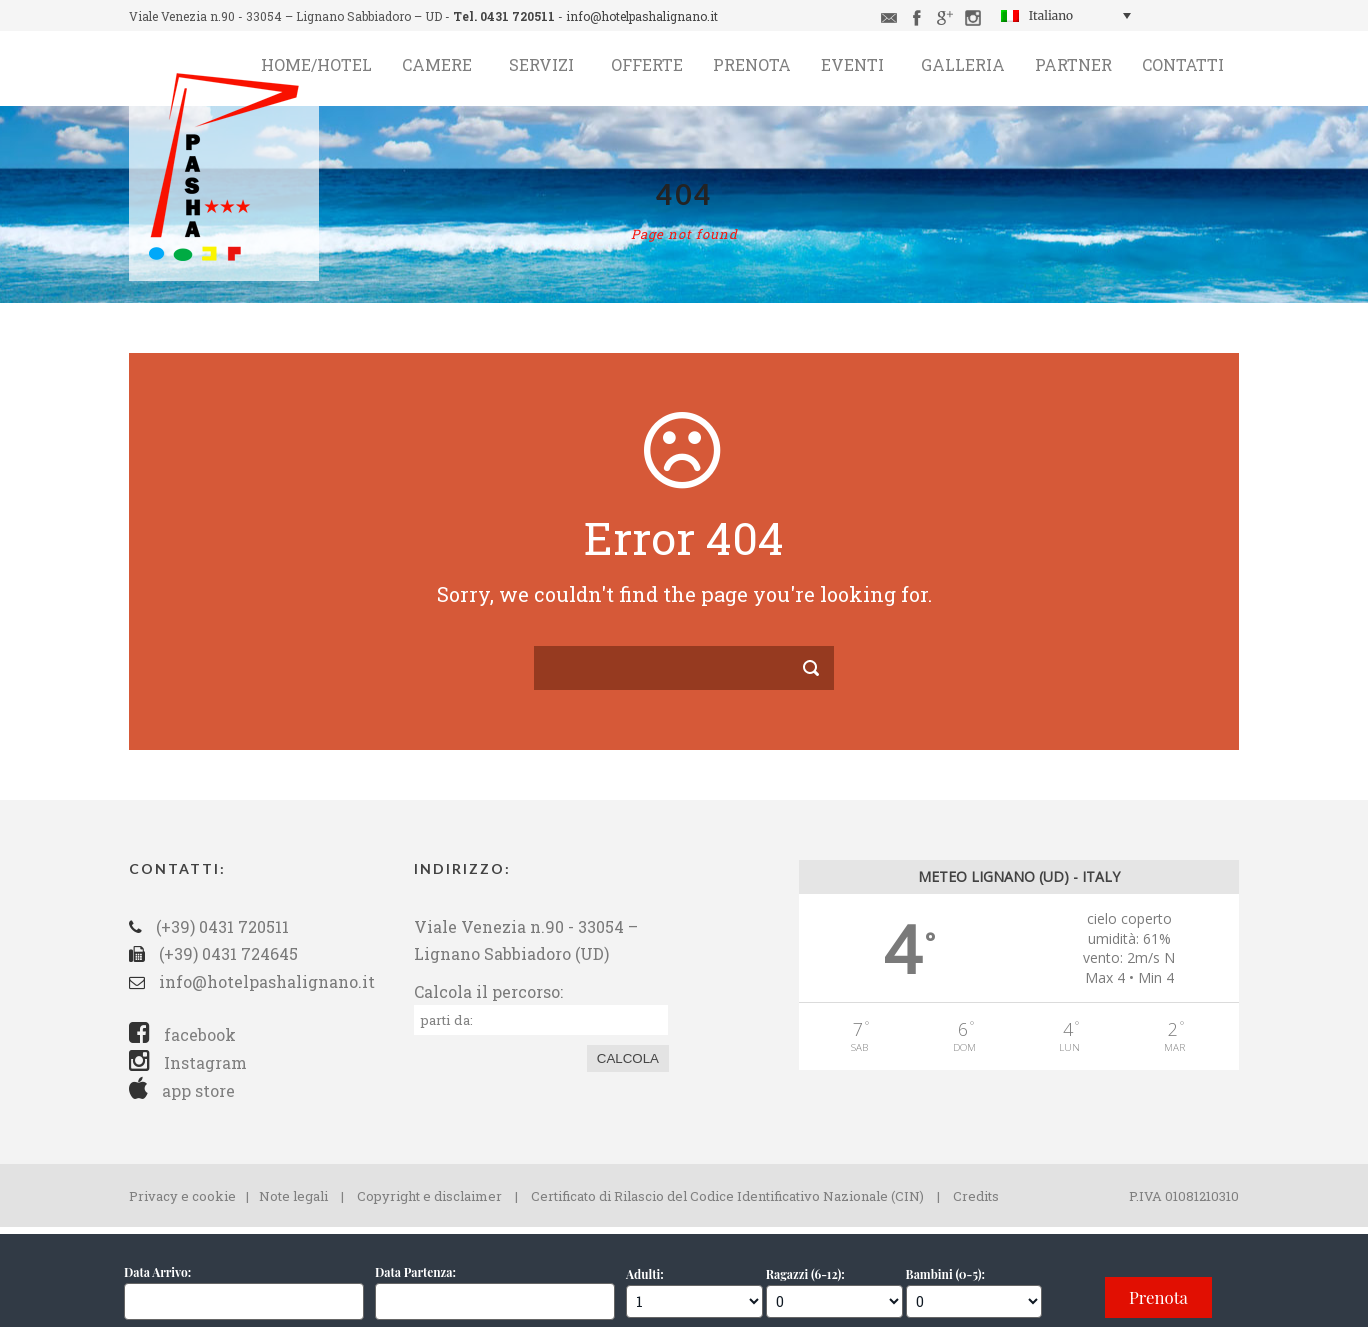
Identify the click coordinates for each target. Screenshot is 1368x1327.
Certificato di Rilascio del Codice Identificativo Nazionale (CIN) (727, 1196)
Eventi (852, 64)
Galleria (963, 64)
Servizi (541, 64)
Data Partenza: (415, 1272)
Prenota (752, 64)
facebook (182, 1034)
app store (182, 1090)
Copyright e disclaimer (429, 1196)
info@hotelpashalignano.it (642, 16)
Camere (437, 64)
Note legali (293, 1196)
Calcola (628, 1058)
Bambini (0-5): (945, 1274)
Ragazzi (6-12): (805, 1274)
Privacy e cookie (182, 1196)
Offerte (647, 64)
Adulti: (645, 1274)
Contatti (1183, 64)
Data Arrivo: (157, 1272)
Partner (1073, 64)
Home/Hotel (316, 64)
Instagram (188, 1062)
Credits (976, 1196)
